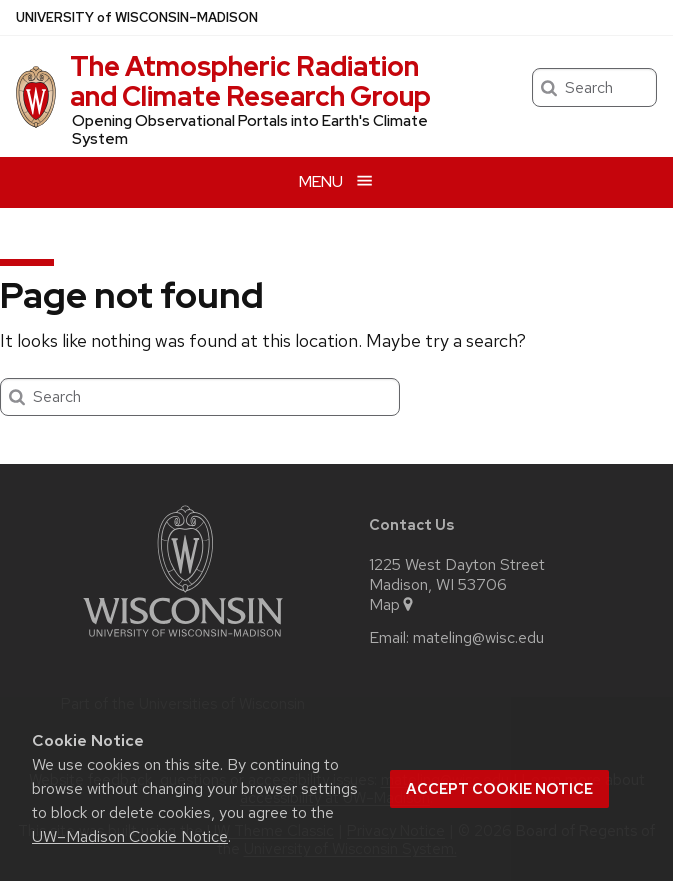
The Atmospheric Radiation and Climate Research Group (250, 81)
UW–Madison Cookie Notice (130, 836)
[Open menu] (336, 182)
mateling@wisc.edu (478, 638)
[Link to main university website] (183, 640)
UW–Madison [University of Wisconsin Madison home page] (137, 17)
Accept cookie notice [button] (499, 789)
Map (392, 605)
